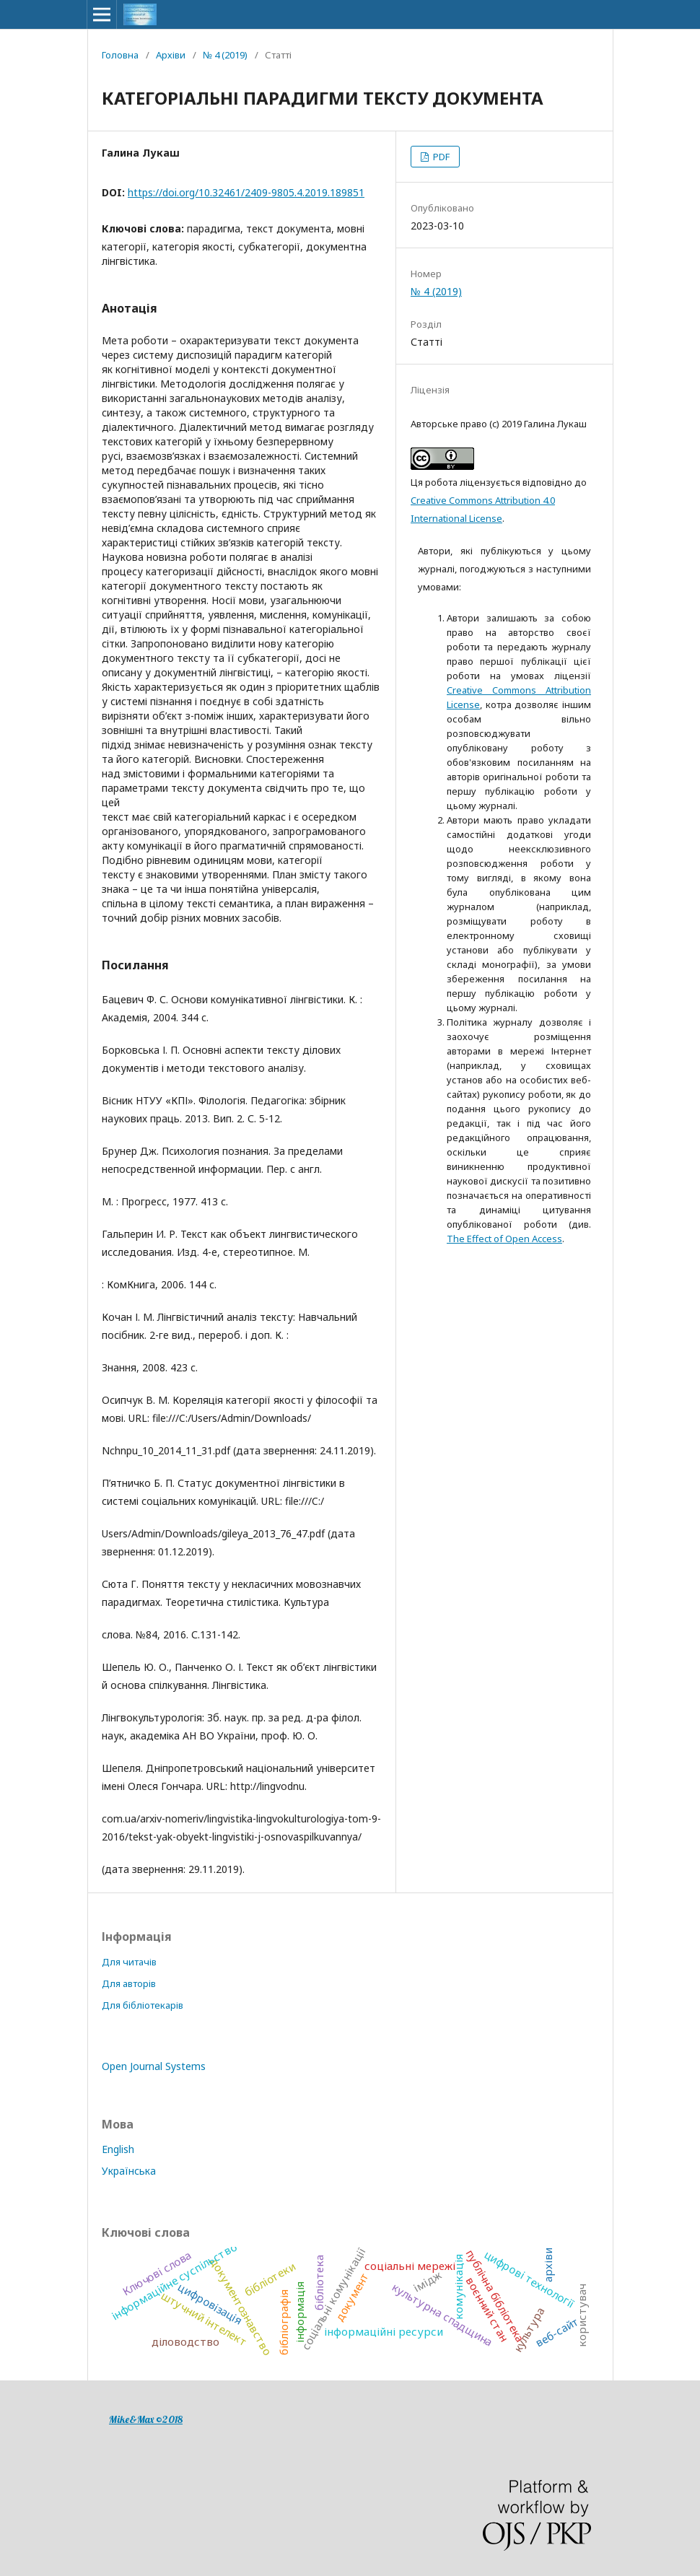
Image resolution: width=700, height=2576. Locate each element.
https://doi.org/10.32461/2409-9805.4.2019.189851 (246, 192)
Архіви (170, 54)
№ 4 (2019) (225, 54)
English (118, 2149)
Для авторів (129, 1983)
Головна (120, 54)
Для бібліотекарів (142, 2005)
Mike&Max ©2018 (146, 2419)
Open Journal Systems (154, 2066)
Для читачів (129, 1961)
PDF (440, 156)
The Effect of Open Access (504, 1238)
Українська (129, 2171)
